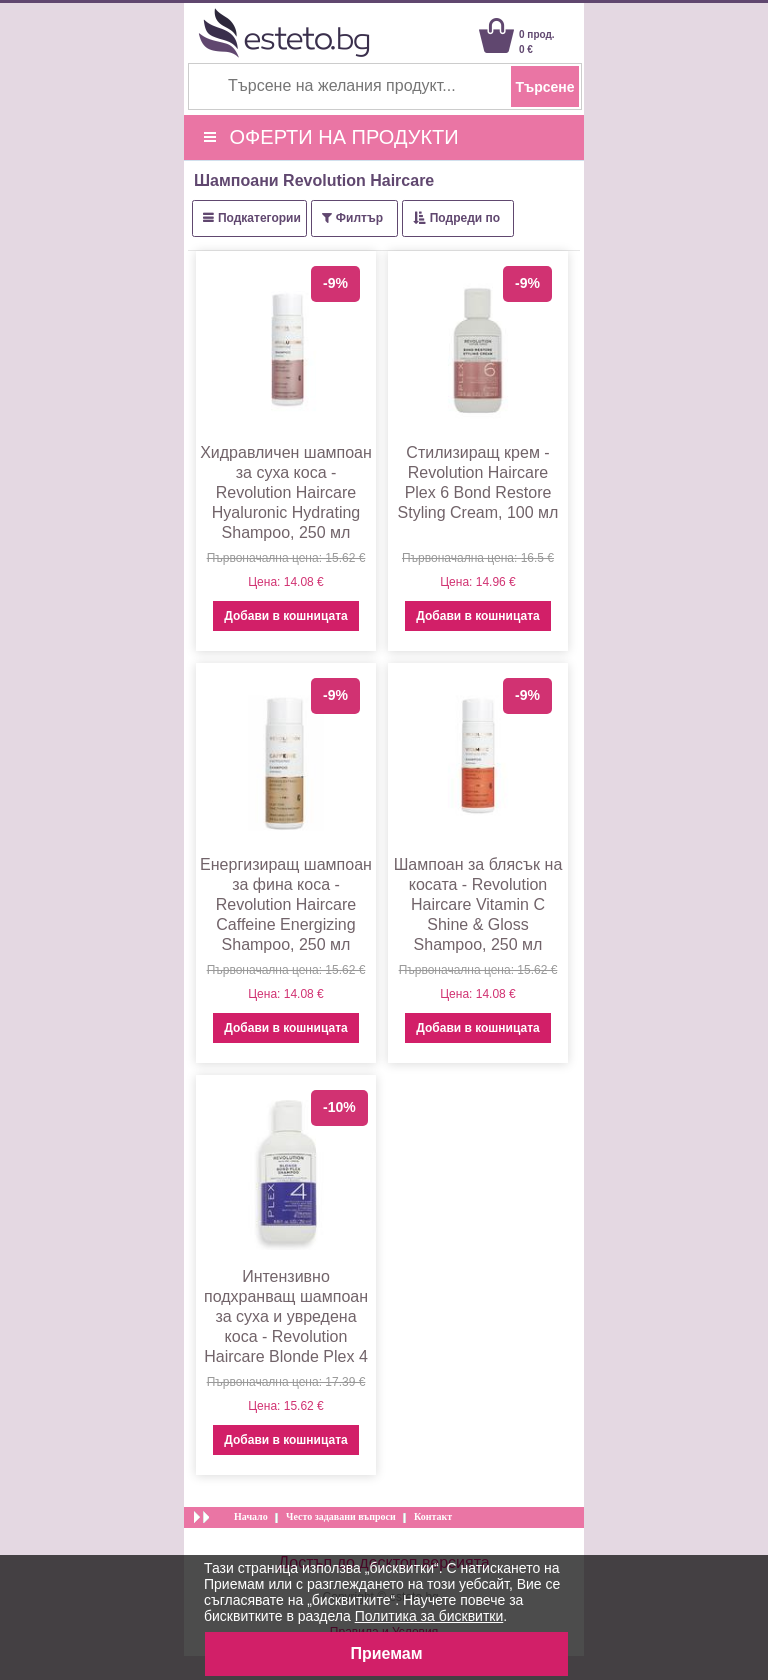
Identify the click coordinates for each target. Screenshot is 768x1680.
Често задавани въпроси (341, 1516)
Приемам (386, 1653)
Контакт (433, 1516)
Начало (251, 1516)
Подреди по (465, 218)
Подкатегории (259, 218)
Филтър (359, 218)
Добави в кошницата (285, 616)
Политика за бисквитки (429, 1616)
